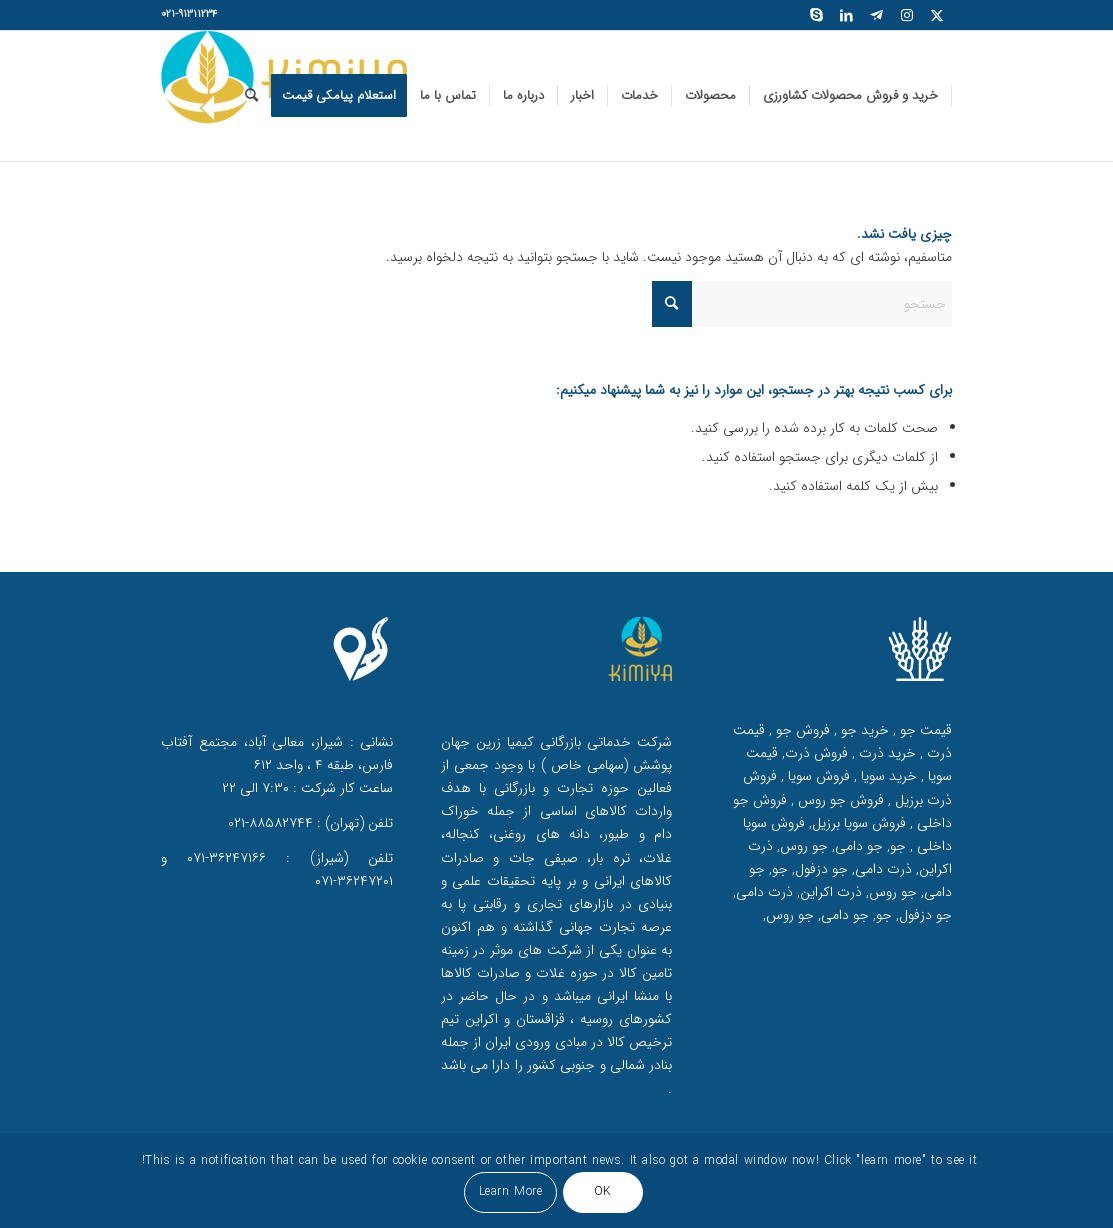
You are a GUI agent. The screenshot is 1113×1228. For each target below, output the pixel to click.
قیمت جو (924, 730)
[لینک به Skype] (817, 15)
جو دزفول (821, 869)
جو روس (804, 846)
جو (898, 846)
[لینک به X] (937, 15)
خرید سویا (887, 776)
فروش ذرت (816, 753)
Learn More (511, 1191)
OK (603, 1191)
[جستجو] (251, 96)
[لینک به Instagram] (907, 15)
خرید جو (863, 730)
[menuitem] (851, 96)
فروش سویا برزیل (859, 823)
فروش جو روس (839, 800)
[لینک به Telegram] (877, 15)
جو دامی (859, 846)
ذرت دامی (883, 869)
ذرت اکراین (831, 892)
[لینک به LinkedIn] (847, 15)
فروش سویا (817, 776)
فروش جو (801, 730)
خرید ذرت (885, 753)
